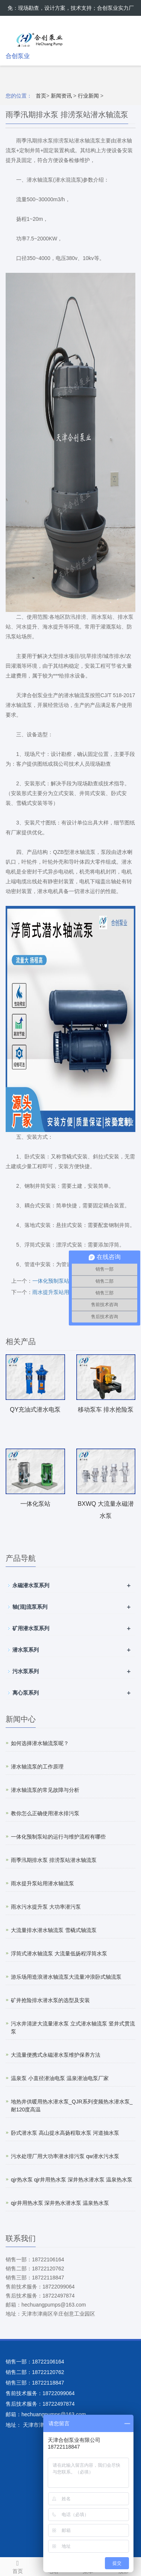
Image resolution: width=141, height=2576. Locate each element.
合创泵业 (18, 56)
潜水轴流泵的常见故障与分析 (45, 1790)
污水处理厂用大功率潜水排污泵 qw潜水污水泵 (65, 2156)
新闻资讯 (61, 96)
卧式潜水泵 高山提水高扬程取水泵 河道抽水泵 (65, 2133)
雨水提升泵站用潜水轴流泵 (64, 1292)
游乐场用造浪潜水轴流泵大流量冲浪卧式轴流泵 (66, 1977)
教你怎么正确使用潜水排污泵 (45, 1813)
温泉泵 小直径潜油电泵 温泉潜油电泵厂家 (60, 2078)
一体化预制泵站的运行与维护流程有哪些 (58, 1837)
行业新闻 (88, 96)
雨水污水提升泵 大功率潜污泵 (46, 1907)
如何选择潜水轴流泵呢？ (40, 1743)
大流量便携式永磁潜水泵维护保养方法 (55, 2055)
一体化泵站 (35, 1504)
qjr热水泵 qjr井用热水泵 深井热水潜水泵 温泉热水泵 (71, 2180)
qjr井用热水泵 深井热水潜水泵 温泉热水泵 (60, 2203)
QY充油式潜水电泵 (35, 1409)
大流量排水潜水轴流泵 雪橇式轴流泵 (54, 1930)
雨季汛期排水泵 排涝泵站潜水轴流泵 (54, 1860)
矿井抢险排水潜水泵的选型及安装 (50, 2000)
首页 (41, 96)
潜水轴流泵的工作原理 (37, 1767)
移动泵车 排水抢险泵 (105, 1409)
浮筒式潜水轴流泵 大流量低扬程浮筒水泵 (59, 1953)
